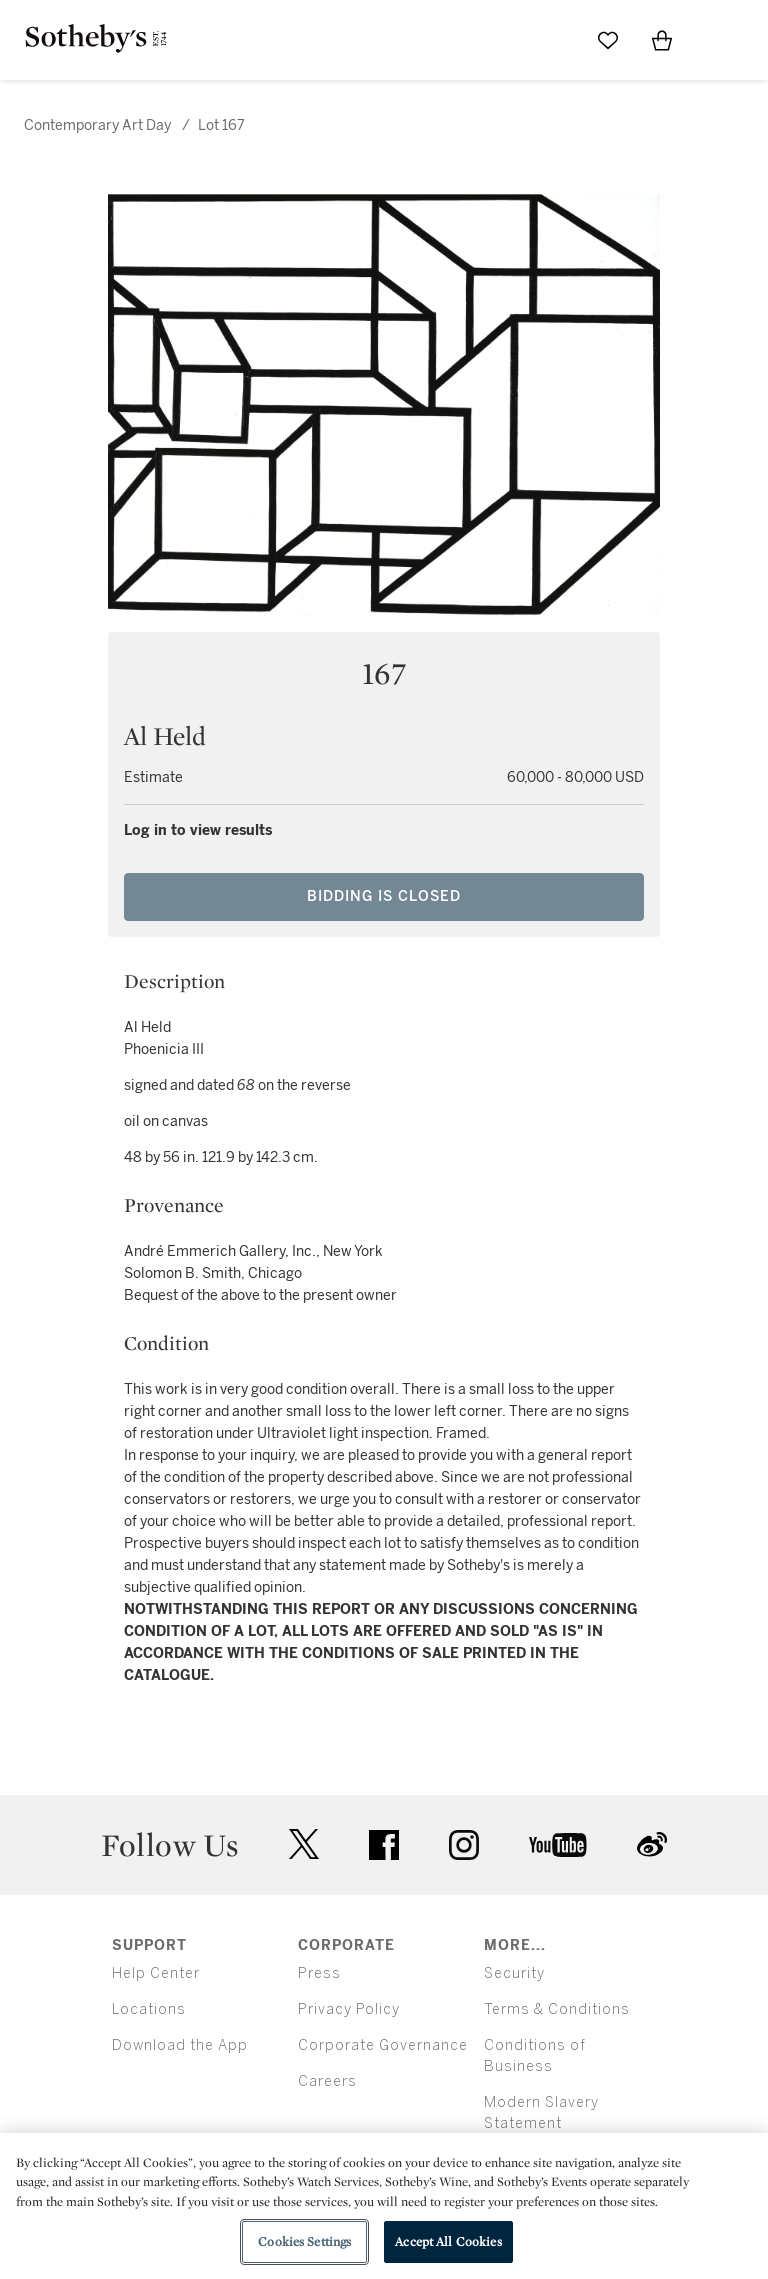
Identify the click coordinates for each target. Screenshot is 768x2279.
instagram (464, 1845)
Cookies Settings (304, 2241)
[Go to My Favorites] (608, 40)
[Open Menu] (716, 41)
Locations (149, 2009)
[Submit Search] (554, 40)
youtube (558, 1845)
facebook (384, 1845)
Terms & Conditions (557, 2009)
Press (319, 1973)
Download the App (180, 2045)
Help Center (156, 1973)
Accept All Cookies (448, 2241)
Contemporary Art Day (97, 125)
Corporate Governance (383, 2045)
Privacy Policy (349, 2009)
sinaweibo (652, 1844)
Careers (327, 2081)
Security (514, 1973)
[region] (384, 2206)
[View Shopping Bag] (662, 40)
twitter (304, 1844)
